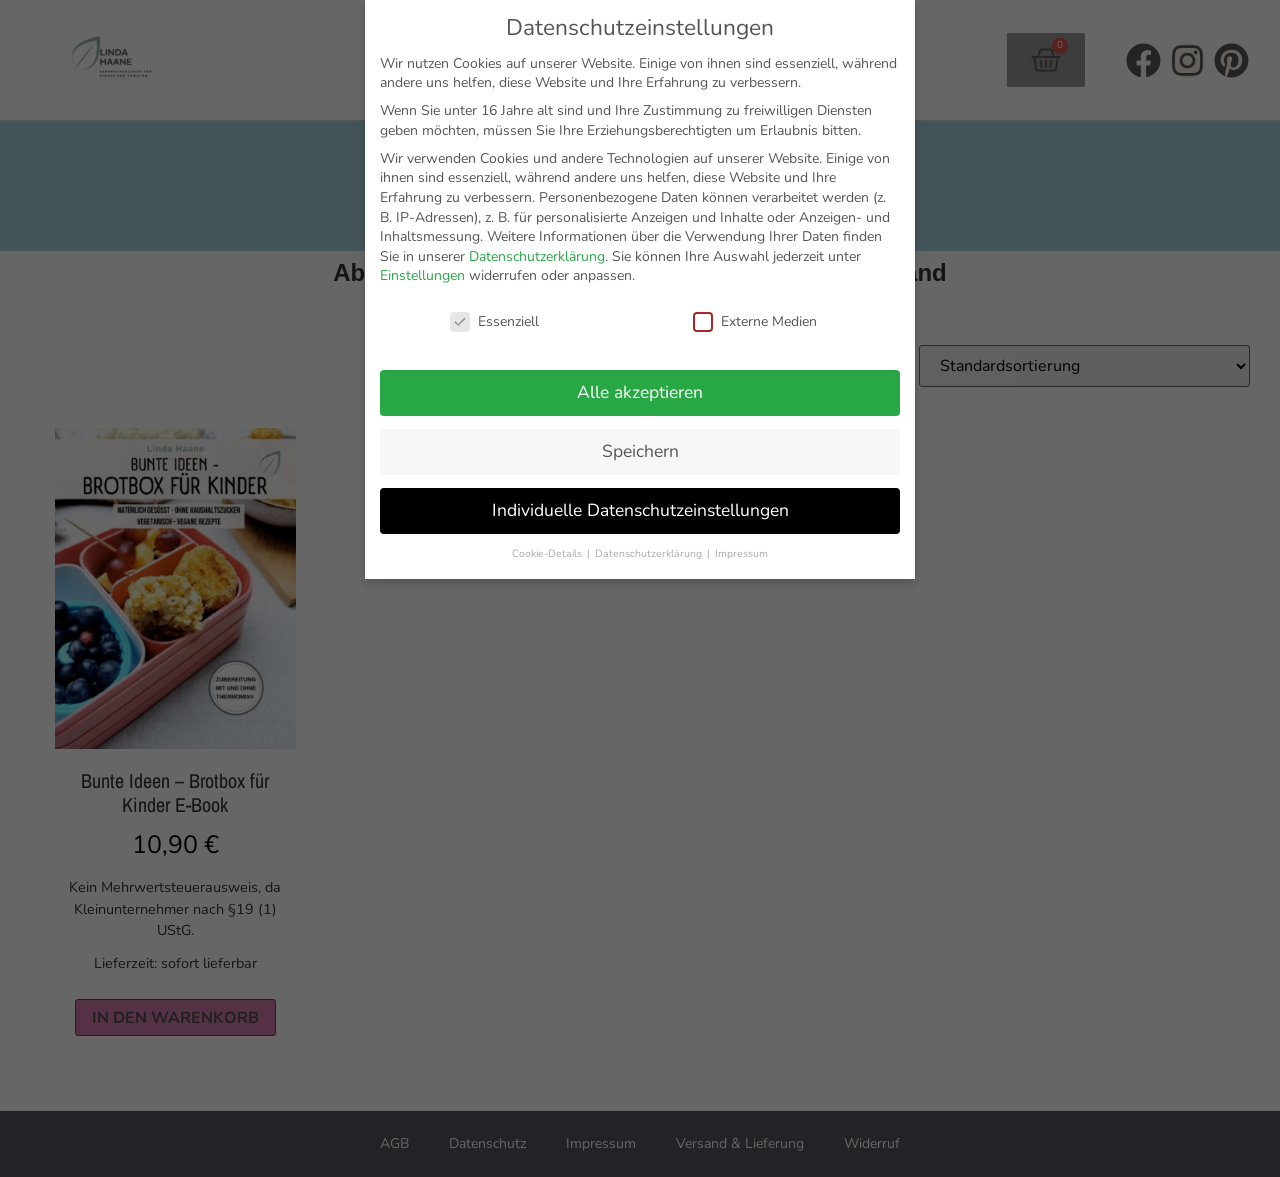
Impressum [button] (741, 553)
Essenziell (494, 321)
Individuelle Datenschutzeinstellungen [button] (640, 510)
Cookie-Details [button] (548, 553)
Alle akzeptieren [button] (640, 392)
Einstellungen (422, 275)
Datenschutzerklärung (537, 256)
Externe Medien (755, 321)
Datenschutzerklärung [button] (650, 553)
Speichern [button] (640, 451)
